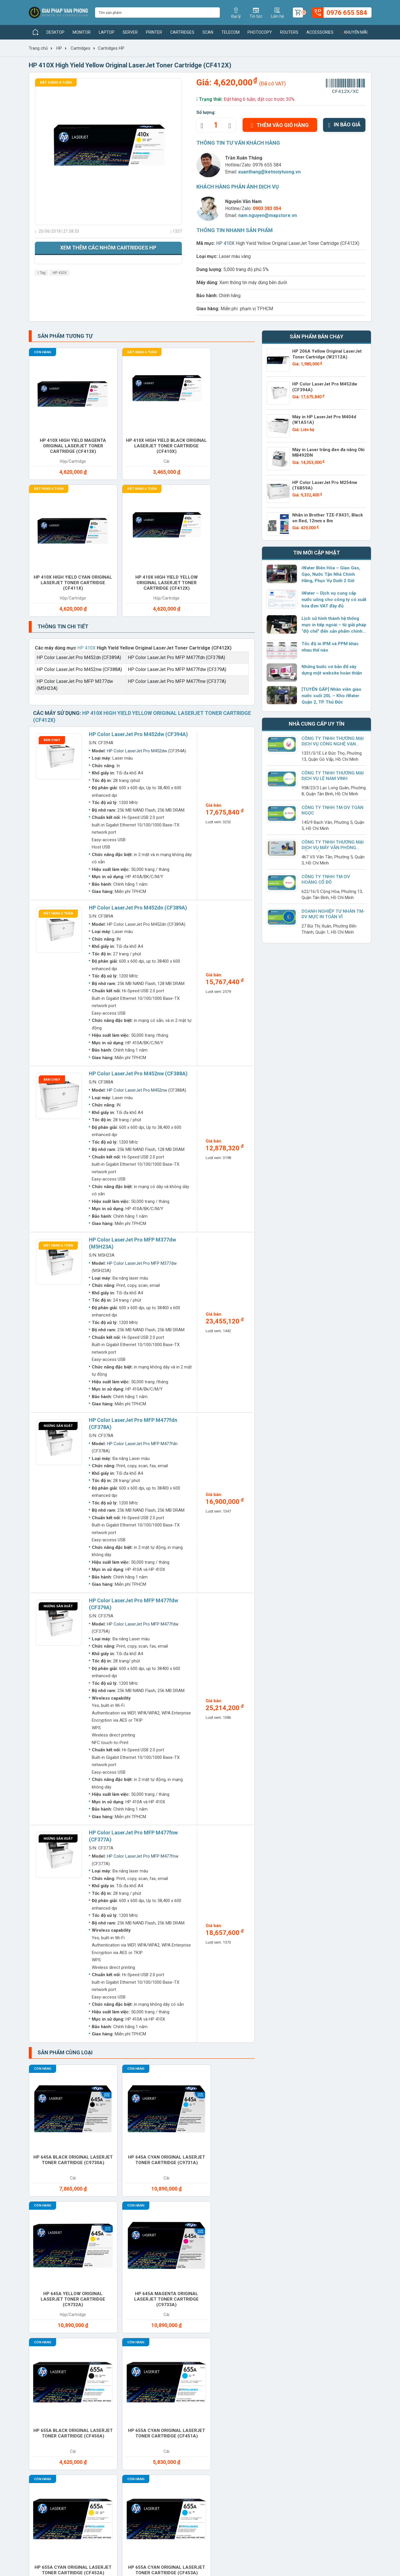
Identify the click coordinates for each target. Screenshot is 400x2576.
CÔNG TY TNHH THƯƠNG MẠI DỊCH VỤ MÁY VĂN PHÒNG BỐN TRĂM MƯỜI (334, 847)
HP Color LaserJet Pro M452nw (137, 917)
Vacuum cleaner (224, 2324)
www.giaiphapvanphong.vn (71, 2470)
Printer (154, 32)
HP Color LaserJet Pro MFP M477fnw (142, 1683)
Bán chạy (52, 567)
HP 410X (60, 273)
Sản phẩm (104, 2371)
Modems (158, 2273)
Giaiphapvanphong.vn (313, 2362)
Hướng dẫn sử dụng (178, 2389)
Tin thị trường (172, 2371)
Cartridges (182, 32)
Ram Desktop (276, 2290)
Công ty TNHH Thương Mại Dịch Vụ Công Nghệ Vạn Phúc (332, 744)
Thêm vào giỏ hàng (280, 124)
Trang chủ (38, 48)
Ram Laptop (330, 2290)
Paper (323, 2273)
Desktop (55, 32)
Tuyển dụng (40, 2371)
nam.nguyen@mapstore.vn (267, 215)
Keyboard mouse (57, 2273)
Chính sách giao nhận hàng (252, 2371)
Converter (162, 2256)
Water (268, 2324)
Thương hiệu (106, 2362)
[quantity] (216, 125)
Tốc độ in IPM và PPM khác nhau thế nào (329, 647)
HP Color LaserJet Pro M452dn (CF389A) (138, 735)
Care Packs (330, 2239)
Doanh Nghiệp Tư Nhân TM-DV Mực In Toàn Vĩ (333, 914)
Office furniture (280, 2273)
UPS (153, 2324)
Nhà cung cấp (108, 2380)
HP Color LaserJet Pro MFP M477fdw (142, 1451)
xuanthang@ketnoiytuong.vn (269, 172)
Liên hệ (36, 2389)
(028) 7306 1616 (184, 2527)
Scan (207, 32)
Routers (289, 32)
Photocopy (259, 32)
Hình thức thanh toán (245, 2362)
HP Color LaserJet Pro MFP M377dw (142, 1090)
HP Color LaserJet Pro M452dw (137, 578)
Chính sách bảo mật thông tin (254, 2398)
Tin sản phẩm (172, 2362)
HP (59, 48)
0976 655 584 (267, 165)
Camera (269, 2239)
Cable (211, 2239)
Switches (48, 2324)
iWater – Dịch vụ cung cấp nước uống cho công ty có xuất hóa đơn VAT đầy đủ (333, 600)
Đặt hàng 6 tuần (56, 82)
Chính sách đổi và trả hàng (251, 2389)
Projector (217, 2290)
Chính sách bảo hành (245, 2380)
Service (269, 2307)
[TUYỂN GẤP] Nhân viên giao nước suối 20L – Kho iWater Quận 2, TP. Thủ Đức (331, 696)
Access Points (54, 2239)
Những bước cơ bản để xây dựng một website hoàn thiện (331, 670)
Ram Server (51, 2307)
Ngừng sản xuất (58, 1253)
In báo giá (344, 124)
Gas (265, 2256)
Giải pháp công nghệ (180, 2398)
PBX (41, 2290)
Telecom (230, 32)
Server (130, 32)
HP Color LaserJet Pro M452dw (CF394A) (138, 562)
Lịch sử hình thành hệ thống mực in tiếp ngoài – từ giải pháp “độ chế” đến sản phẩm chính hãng (334, 625)
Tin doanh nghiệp (176, 2380)
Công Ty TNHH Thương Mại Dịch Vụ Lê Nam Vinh (332, 775)
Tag (42, 273)
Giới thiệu (38, 2362)
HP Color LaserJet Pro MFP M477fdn (142, 1271)
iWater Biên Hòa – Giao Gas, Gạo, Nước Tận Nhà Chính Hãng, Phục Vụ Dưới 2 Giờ (330, 574)
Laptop (106, 32)
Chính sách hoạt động (51, 2380)
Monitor (82, 32)
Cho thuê (104, 2256)
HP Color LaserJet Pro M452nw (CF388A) (138, 901)
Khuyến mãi (354, 32)
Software (328, 2307)
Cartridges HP (111, 48)
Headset (326, 2256)
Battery (159, 2239)
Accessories (319, 32)
